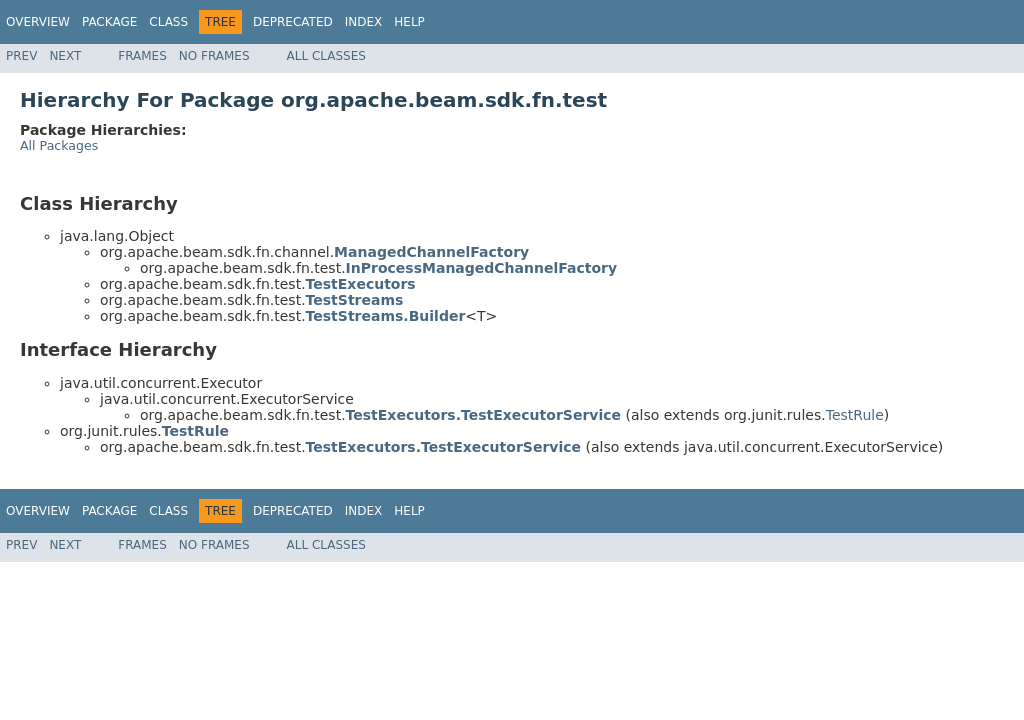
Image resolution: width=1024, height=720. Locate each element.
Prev (21, 56)
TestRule (855, 415)
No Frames (214, 56)
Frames (142, 56)
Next (65, 56)
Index (364, 22)
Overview (38, 22)
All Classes (326, 56)
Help (409, 22)
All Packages (59, 145)
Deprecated (293, 22)
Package (109, 22)
